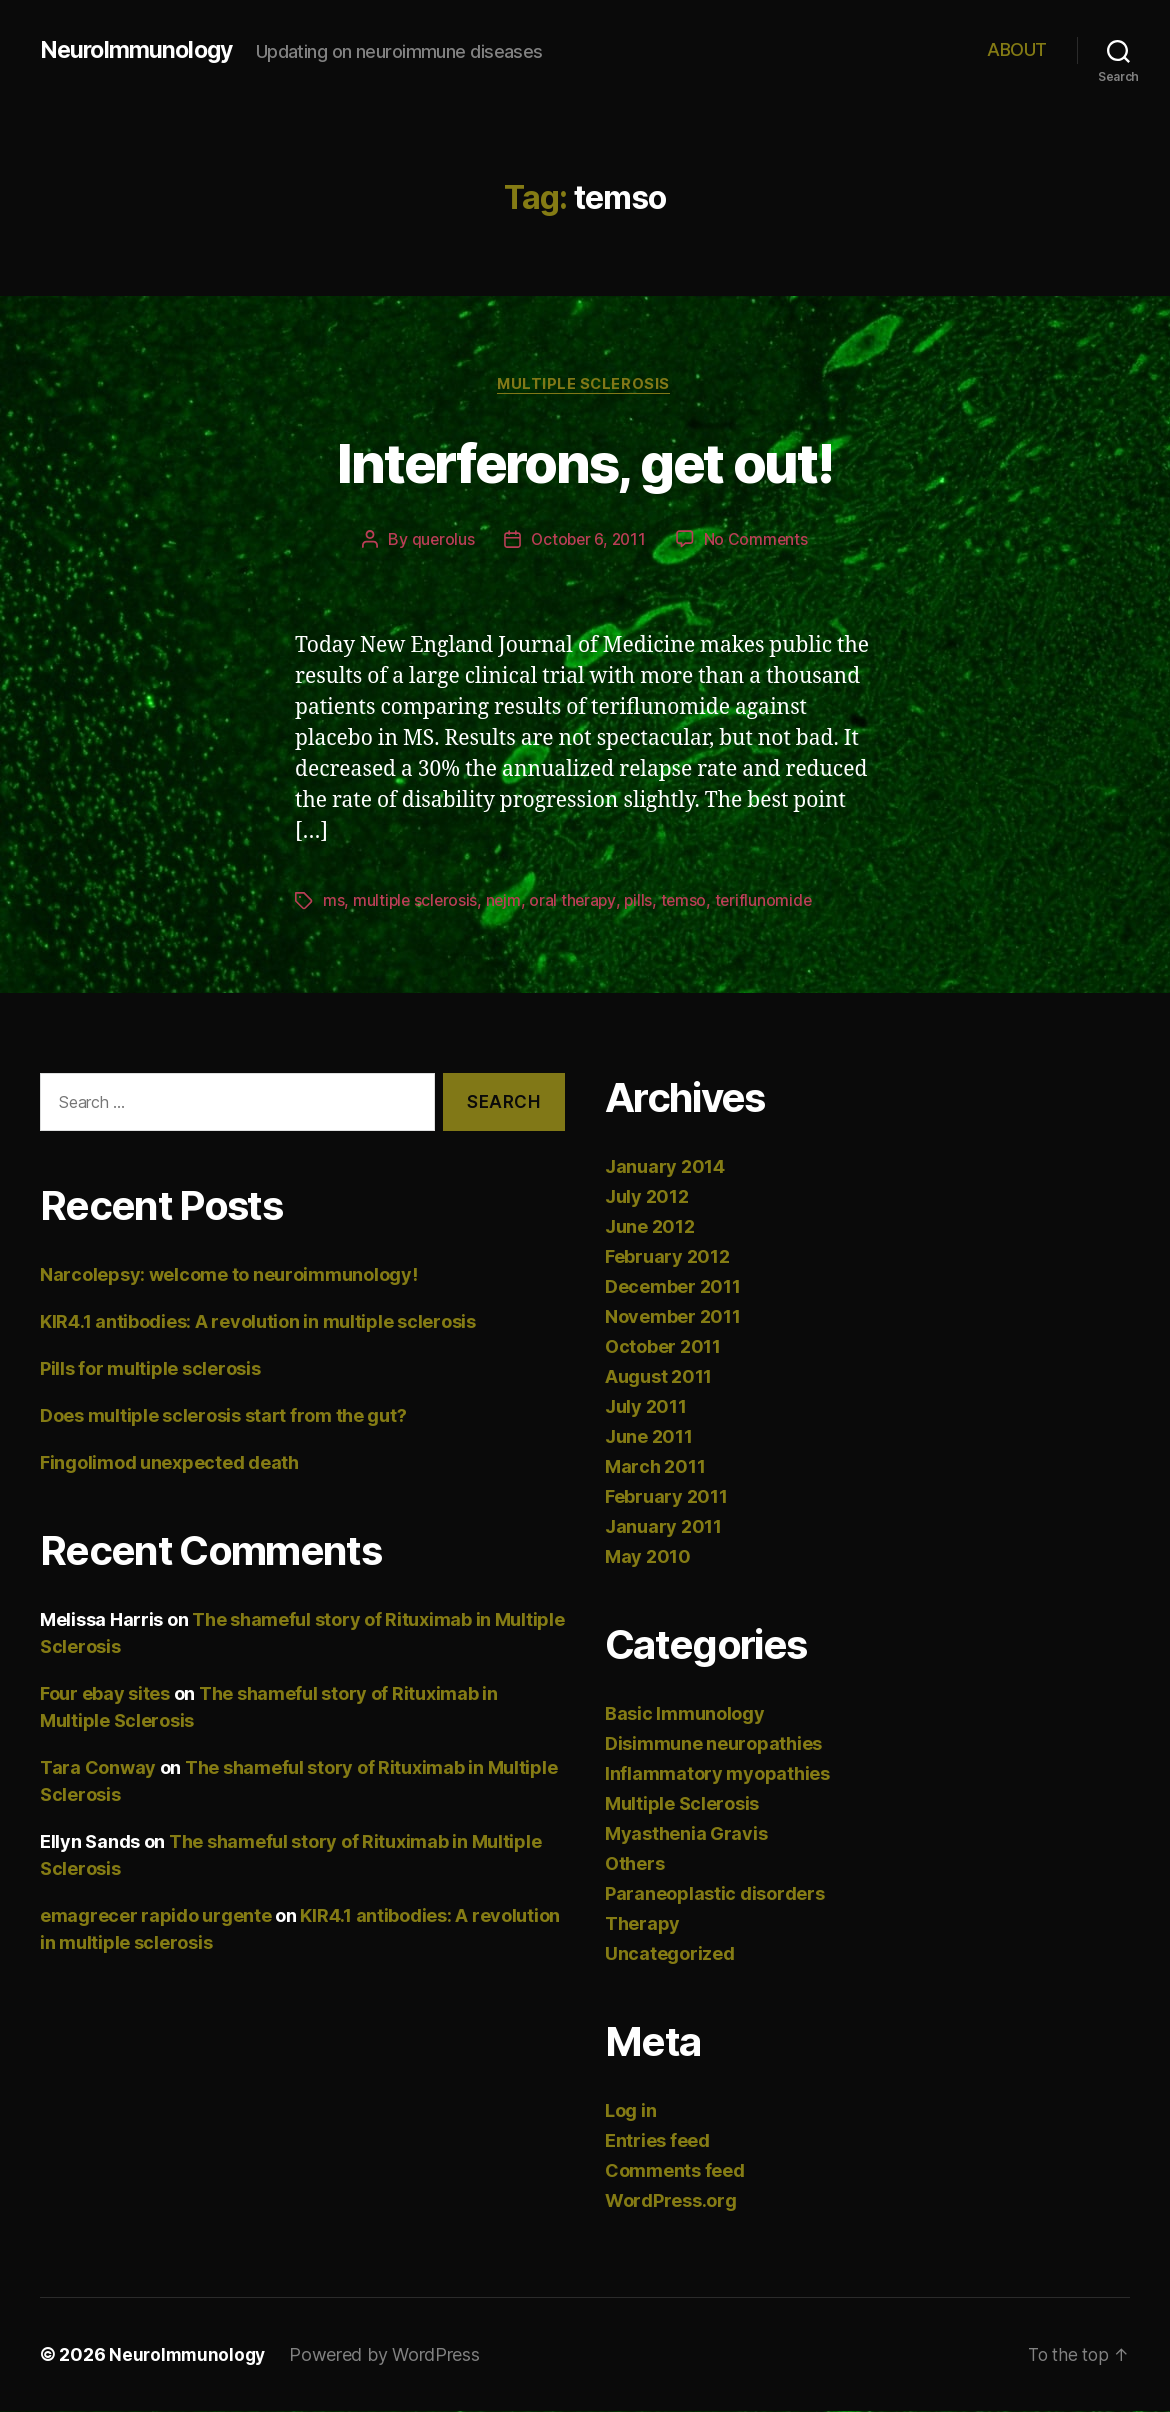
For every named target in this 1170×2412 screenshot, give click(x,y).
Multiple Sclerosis (585, 385)
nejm (507, 902)
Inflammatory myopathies (717, 1774)
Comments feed (675, 2171)
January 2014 (665, 1167)
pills (643, 902)
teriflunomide (770, 902)
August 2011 (658, 1377)
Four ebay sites (105, 1695)
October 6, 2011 (588, 541)
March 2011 (655, 1467)
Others (634, 1864)
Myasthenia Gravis (686, 1834)
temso (689, 902)
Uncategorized (670, 1954)
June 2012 (650, 1227)
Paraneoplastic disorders (715, 1894)
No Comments (758, 541)
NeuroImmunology (139, 50)
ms (333, 902)
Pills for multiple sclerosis (150, 1370)
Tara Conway (98, 1769)
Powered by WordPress (389, 2355)
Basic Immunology (685, 1714)
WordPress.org (671, 2201)
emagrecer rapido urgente (156, 1917)
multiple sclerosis (416, 902)
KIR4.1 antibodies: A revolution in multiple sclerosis (258, 1323)
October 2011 (663, 1347)
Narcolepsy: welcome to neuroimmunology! (228, 1276)
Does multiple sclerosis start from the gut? (223, 1417)
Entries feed (657, 2141)
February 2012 (667, 1257)
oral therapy (577, 902)
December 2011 (673, 1287)
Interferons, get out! (584, 461)
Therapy (642, 1924)
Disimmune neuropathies (713, 1744)
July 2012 (647, 1197)
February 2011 (666, 1497)
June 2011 (649, 1437)
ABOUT (1017, 49)
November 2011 (673, 1317)
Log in (630, 2111)
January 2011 (663, 1527)
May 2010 (648, 1557)
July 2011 (646, 1407)
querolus (440, 541)
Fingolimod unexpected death (169, 1464)
